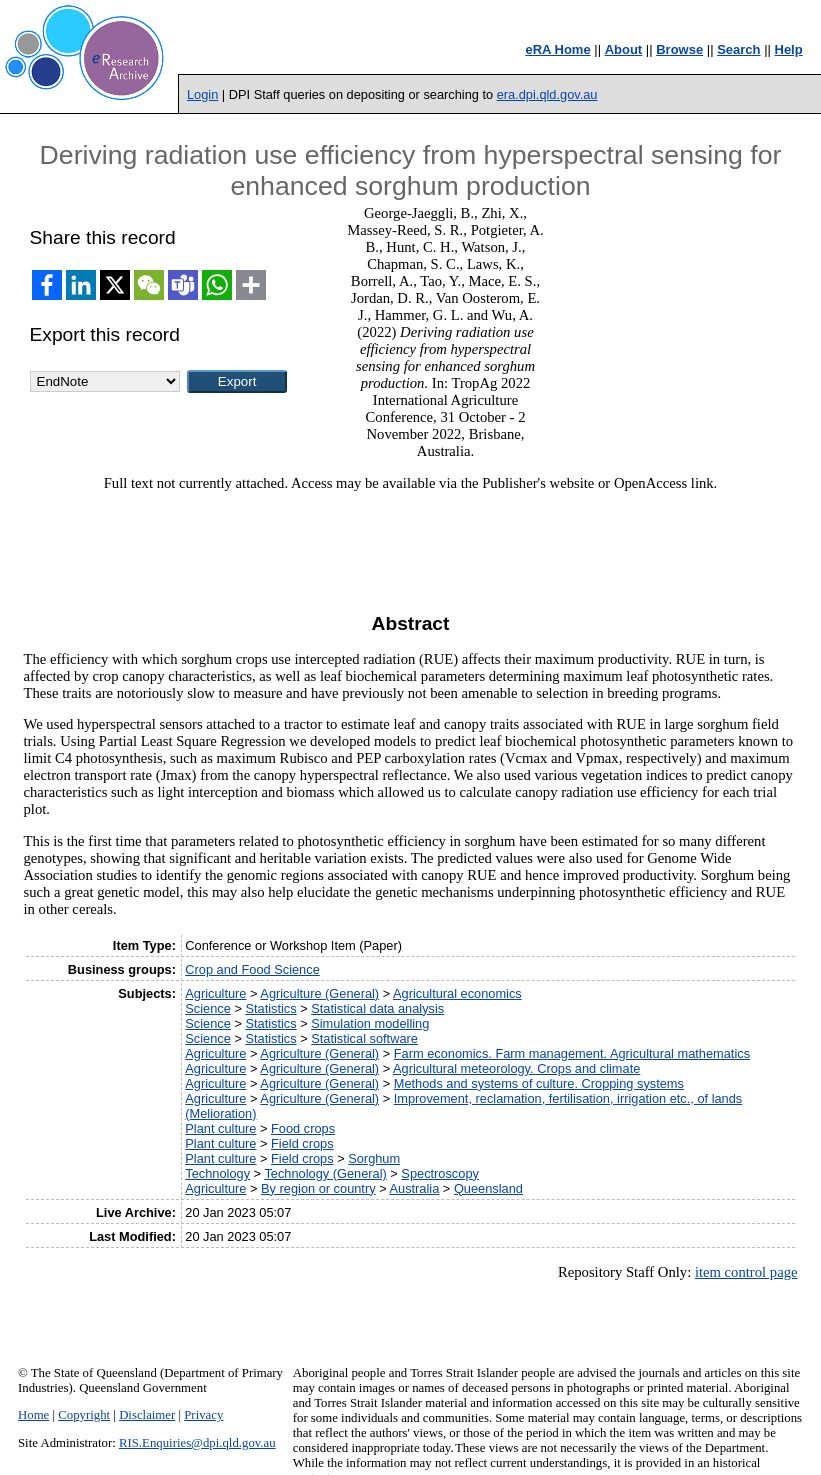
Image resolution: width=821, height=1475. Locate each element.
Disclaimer (147, 1415)
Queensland (488, 1188)
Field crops (302, 1143)
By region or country (318, 1188)
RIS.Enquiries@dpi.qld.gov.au (197, 1443)
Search (738, 49)
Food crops (303, 1128)
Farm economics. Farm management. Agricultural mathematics (572, 1053)
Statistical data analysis (377, 1008)
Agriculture (215, 993)
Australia (414, 1188)
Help (789, 49)
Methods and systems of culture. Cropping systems (539, 1083)
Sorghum (374, 1158)
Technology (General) (325, 1173)
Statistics (270, 1008)
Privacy (203, 1415)
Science (208, 1008)
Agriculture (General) (319, 993)
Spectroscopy (440, 1173)
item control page (746, 1272)
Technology (217, 1173)
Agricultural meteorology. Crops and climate (516, 1068)
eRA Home (557, 49)
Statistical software (364, 1038)
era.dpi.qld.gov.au (547, 94)
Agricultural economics (457, 993)
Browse (679, 49)
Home (33, 1415)
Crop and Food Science (252, 969)
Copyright (84, 1415)
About (624, 49)
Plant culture (220, 1128)
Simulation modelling (370, 1023)
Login (202, 94)
